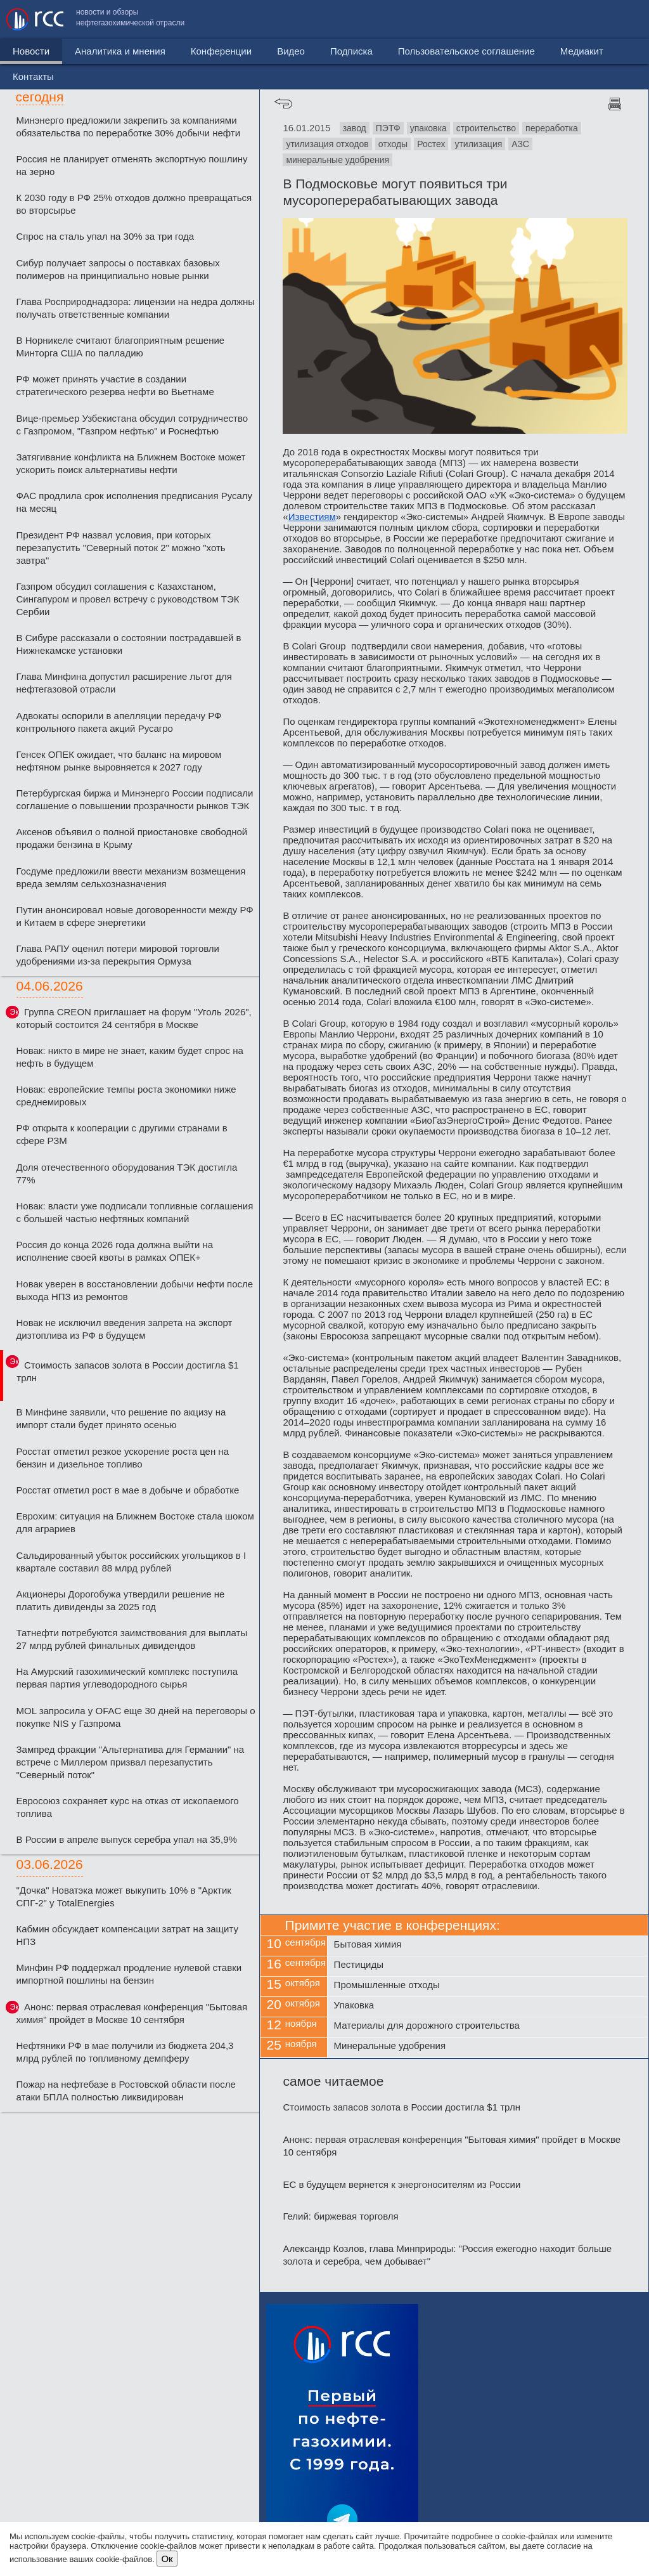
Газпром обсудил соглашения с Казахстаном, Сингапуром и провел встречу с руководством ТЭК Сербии (128, 599)
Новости (31, 51)
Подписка (351, 51)
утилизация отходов (327, 144)
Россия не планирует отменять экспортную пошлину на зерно (132, 165)
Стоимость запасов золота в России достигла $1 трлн (127, 1371)
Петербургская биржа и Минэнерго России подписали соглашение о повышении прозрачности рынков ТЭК (135, 799)
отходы (393, 144)
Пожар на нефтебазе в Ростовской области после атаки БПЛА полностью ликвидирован (126, 2090)
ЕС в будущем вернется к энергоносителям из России (401, 2184)
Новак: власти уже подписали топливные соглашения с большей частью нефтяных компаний (135, 1212)
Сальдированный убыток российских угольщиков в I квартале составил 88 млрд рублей (131, 1561)
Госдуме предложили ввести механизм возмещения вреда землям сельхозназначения (131, 877)
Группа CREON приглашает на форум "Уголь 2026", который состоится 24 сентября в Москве (134, 1018)
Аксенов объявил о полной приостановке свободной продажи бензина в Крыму (132, 838)
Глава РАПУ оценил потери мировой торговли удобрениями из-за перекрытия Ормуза (117, 954)
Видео (291, 51)
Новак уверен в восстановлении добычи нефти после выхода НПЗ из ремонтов (135, 1290)
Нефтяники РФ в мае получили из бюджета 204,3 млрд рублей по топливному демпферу (125, 2052)
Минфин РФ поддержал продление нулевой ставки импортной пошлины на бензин (129, 1974)
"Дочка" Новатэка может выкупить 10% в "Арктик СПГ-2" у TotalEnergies (123, 1896)
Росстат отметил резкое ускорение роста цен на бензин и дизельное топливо (122, 1457)
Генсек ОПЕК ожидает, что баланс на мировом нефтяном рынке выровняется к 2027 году (119, 760)
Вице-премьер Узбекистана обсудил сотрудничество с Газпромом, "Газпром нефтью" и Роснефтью (132, 424)
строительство (486, 128)
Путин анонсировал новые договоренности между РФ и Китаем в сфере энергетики (135, 916)
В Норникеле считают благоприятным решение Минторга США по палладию (120, 346)
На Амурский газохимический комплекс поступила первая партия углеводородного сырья (127, 1677)
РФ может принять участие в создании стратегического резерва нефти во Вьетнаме (115, 385)
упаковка (428, 128)
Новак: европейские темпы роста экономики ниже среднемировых (126, 1095)
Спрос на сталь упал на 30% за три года (105, 236)
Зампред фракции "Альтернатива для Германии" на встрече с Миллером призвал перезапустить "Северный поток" (130, 1762)
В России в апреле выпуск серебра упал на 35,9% (126, 1839)
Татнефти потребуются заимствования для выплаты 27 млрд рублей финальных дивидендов (132, 1639)
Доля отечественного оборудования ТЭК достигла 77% (127, 1173)
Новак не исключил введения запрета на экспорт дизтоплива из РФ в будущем (124, 1329)
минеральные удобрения (337, 160)
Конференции (221, 51)
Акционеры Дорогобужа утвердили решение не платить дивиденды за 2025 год (120, 1600)
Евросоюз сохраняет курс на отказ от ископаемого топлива (127, 1807)
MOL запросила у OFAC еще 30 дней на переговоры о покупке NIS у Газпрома (135, 1717)
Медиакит (548, 19)
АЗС (520, 144)
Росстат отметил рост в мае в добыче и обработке (128, 1490)
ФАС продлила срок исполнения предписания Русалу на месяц (134, 502)
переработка (551, 128)
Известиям (312, 516)
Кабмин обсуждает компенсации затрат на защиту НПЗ (127, 1935)
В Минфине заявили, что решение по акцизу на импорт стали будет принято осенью (121, 1418)
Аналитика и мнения (120, 51)
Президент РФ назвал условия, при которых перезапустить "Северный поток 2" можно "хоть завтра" (121, 548)
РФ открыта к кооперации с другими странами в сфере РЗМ (122, 1134)
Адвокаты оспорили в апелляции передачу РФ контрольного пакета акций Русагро (119, 722)
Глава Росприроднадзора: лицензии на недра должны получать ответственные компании (135, 308)
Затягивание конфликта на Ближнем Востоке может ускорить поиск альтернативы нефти (131, 463)
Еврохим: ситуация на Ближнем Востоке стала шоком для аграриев (135, 1522)
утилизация (478, 144)
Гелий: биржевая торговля (340, 2216)
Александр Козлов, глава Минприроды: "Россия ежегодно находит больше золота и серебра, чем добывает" (447, 2255)
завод (354, 128)
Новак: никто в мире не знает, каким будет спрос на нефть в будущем (129, 1057)
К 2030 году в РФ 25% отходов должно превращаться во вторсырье (134, 204)
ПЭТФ (388, 128)
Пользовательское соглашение (432, 19)
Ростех (431, 144)
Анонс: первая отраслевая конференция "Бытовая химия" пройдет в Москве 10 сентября (132, 2013)
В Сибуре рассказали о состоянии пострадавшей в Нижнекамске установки (128, 644)
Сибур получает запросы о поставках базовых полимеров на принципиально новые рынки (118, 269)
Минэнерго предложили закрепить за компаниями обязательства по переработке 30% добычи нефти (128, 126)
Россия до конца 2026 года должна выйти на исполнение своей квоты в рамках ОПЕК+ (115, 1251)
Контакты (615, 19)
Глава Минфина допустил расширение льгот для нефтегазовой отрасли (124, 682)
